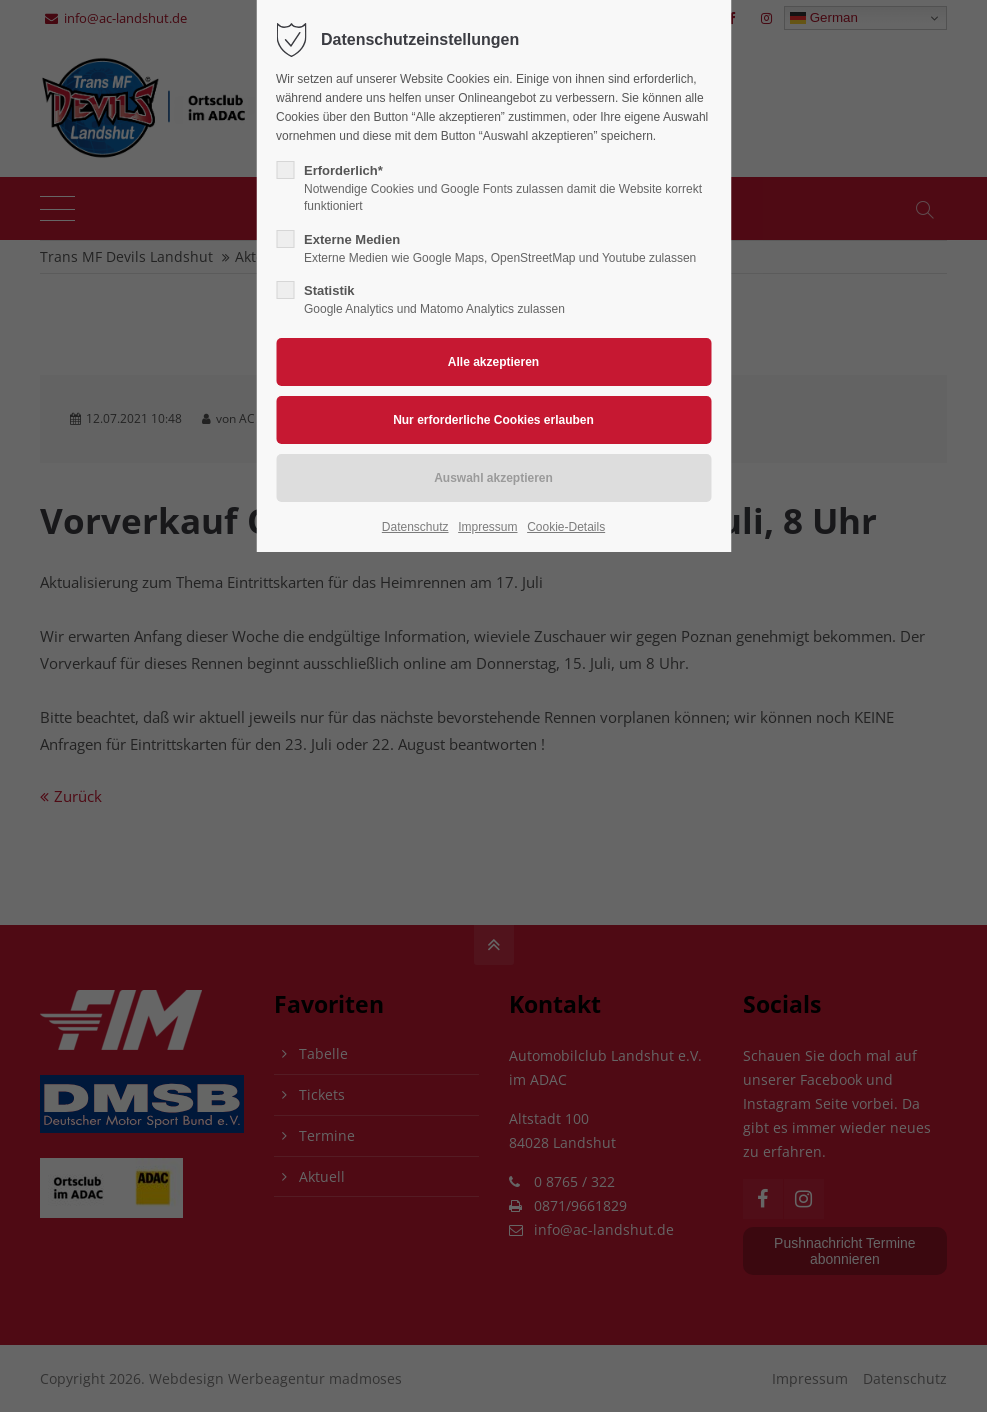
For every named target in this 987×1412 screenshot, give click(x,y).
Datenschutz (415, 527)
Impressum (487, 527)
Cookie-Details (566, 527)
